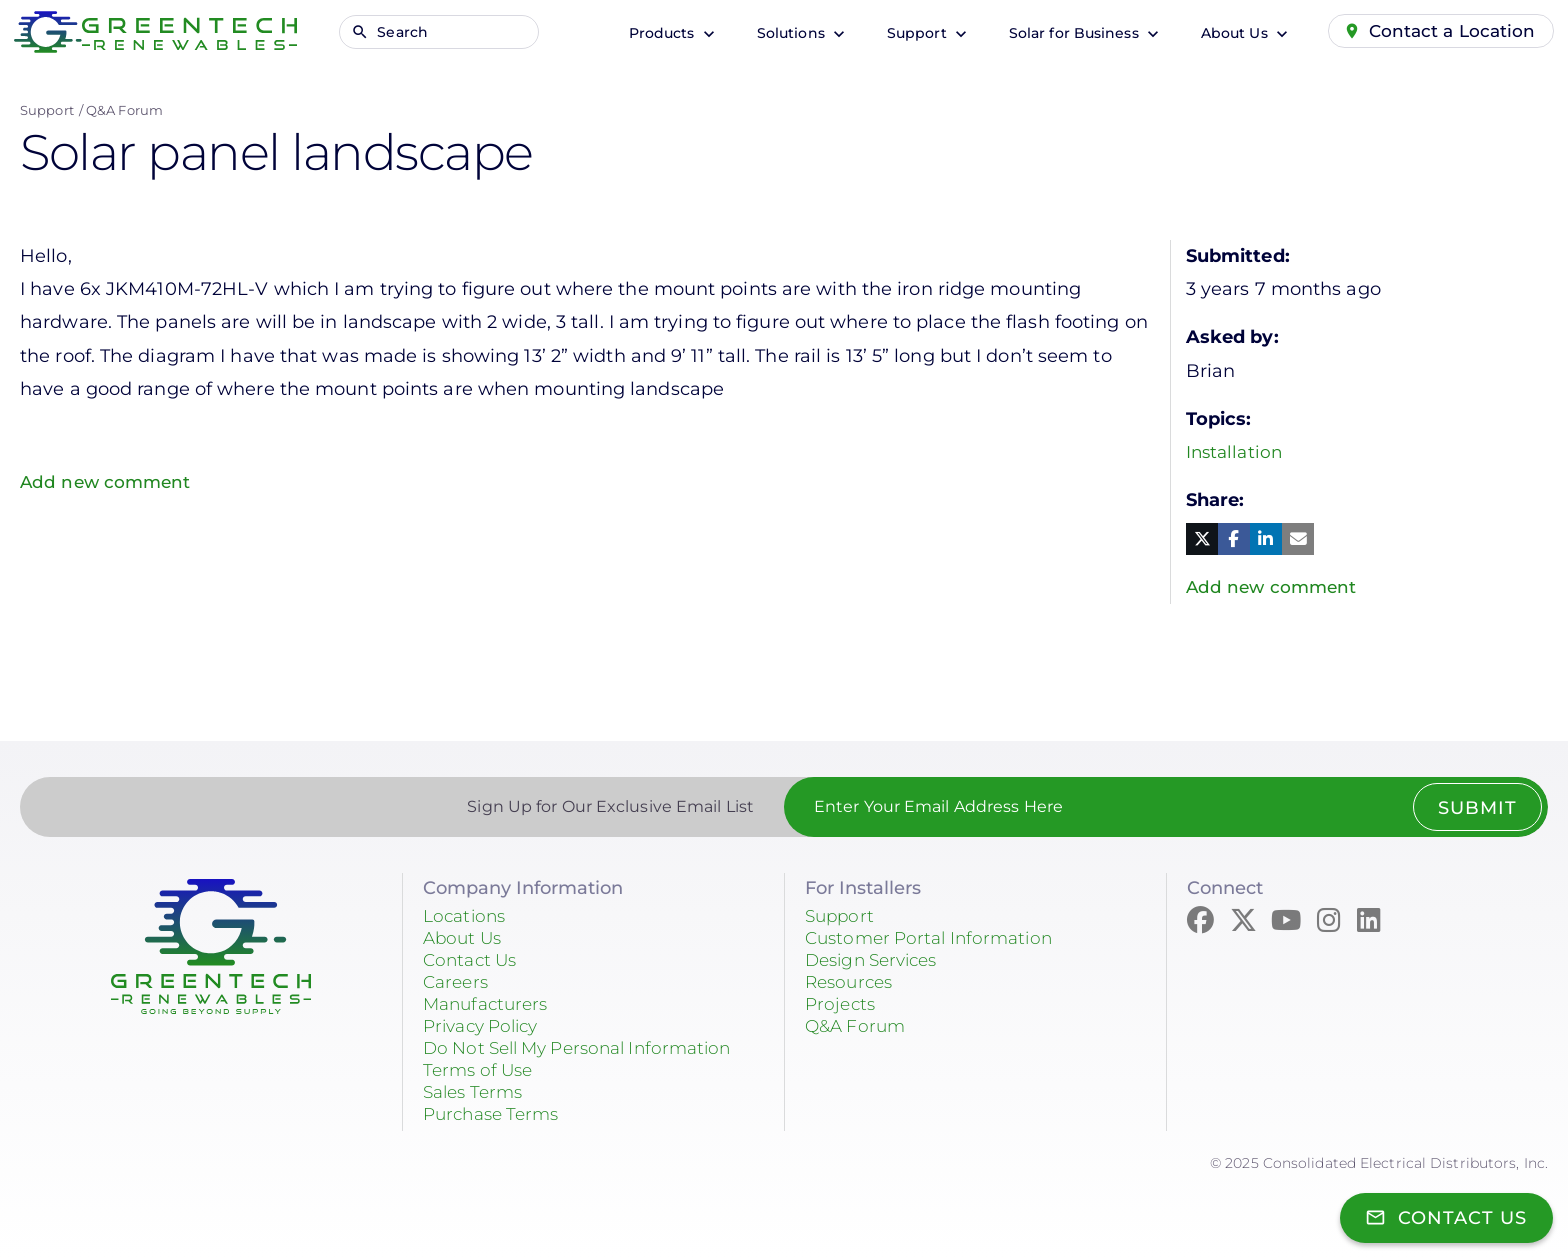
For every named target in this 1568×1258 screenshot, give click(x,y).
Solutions (786, 33)
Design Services (877, 961)
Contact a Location (1450, 31)
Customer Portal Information (936, 939)
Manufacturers (489, 1005)
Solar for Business (1069, 33)
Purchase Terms (496, 1115)
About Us (1229, 33)
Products (657, 33)
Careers (458, 983)
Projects (842, 1005)
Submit (1475, 809)
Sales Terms (477, 1093)
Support (912, 33)
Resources (852, 983)
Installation (1236, 452)
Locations (467, 917)
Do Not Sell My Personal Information (589, 1049)
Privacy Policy (486, 1027)
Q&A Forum (124, 110)
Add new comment (108, 482)
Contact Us (473, 961)
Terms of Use (481, 1071)
